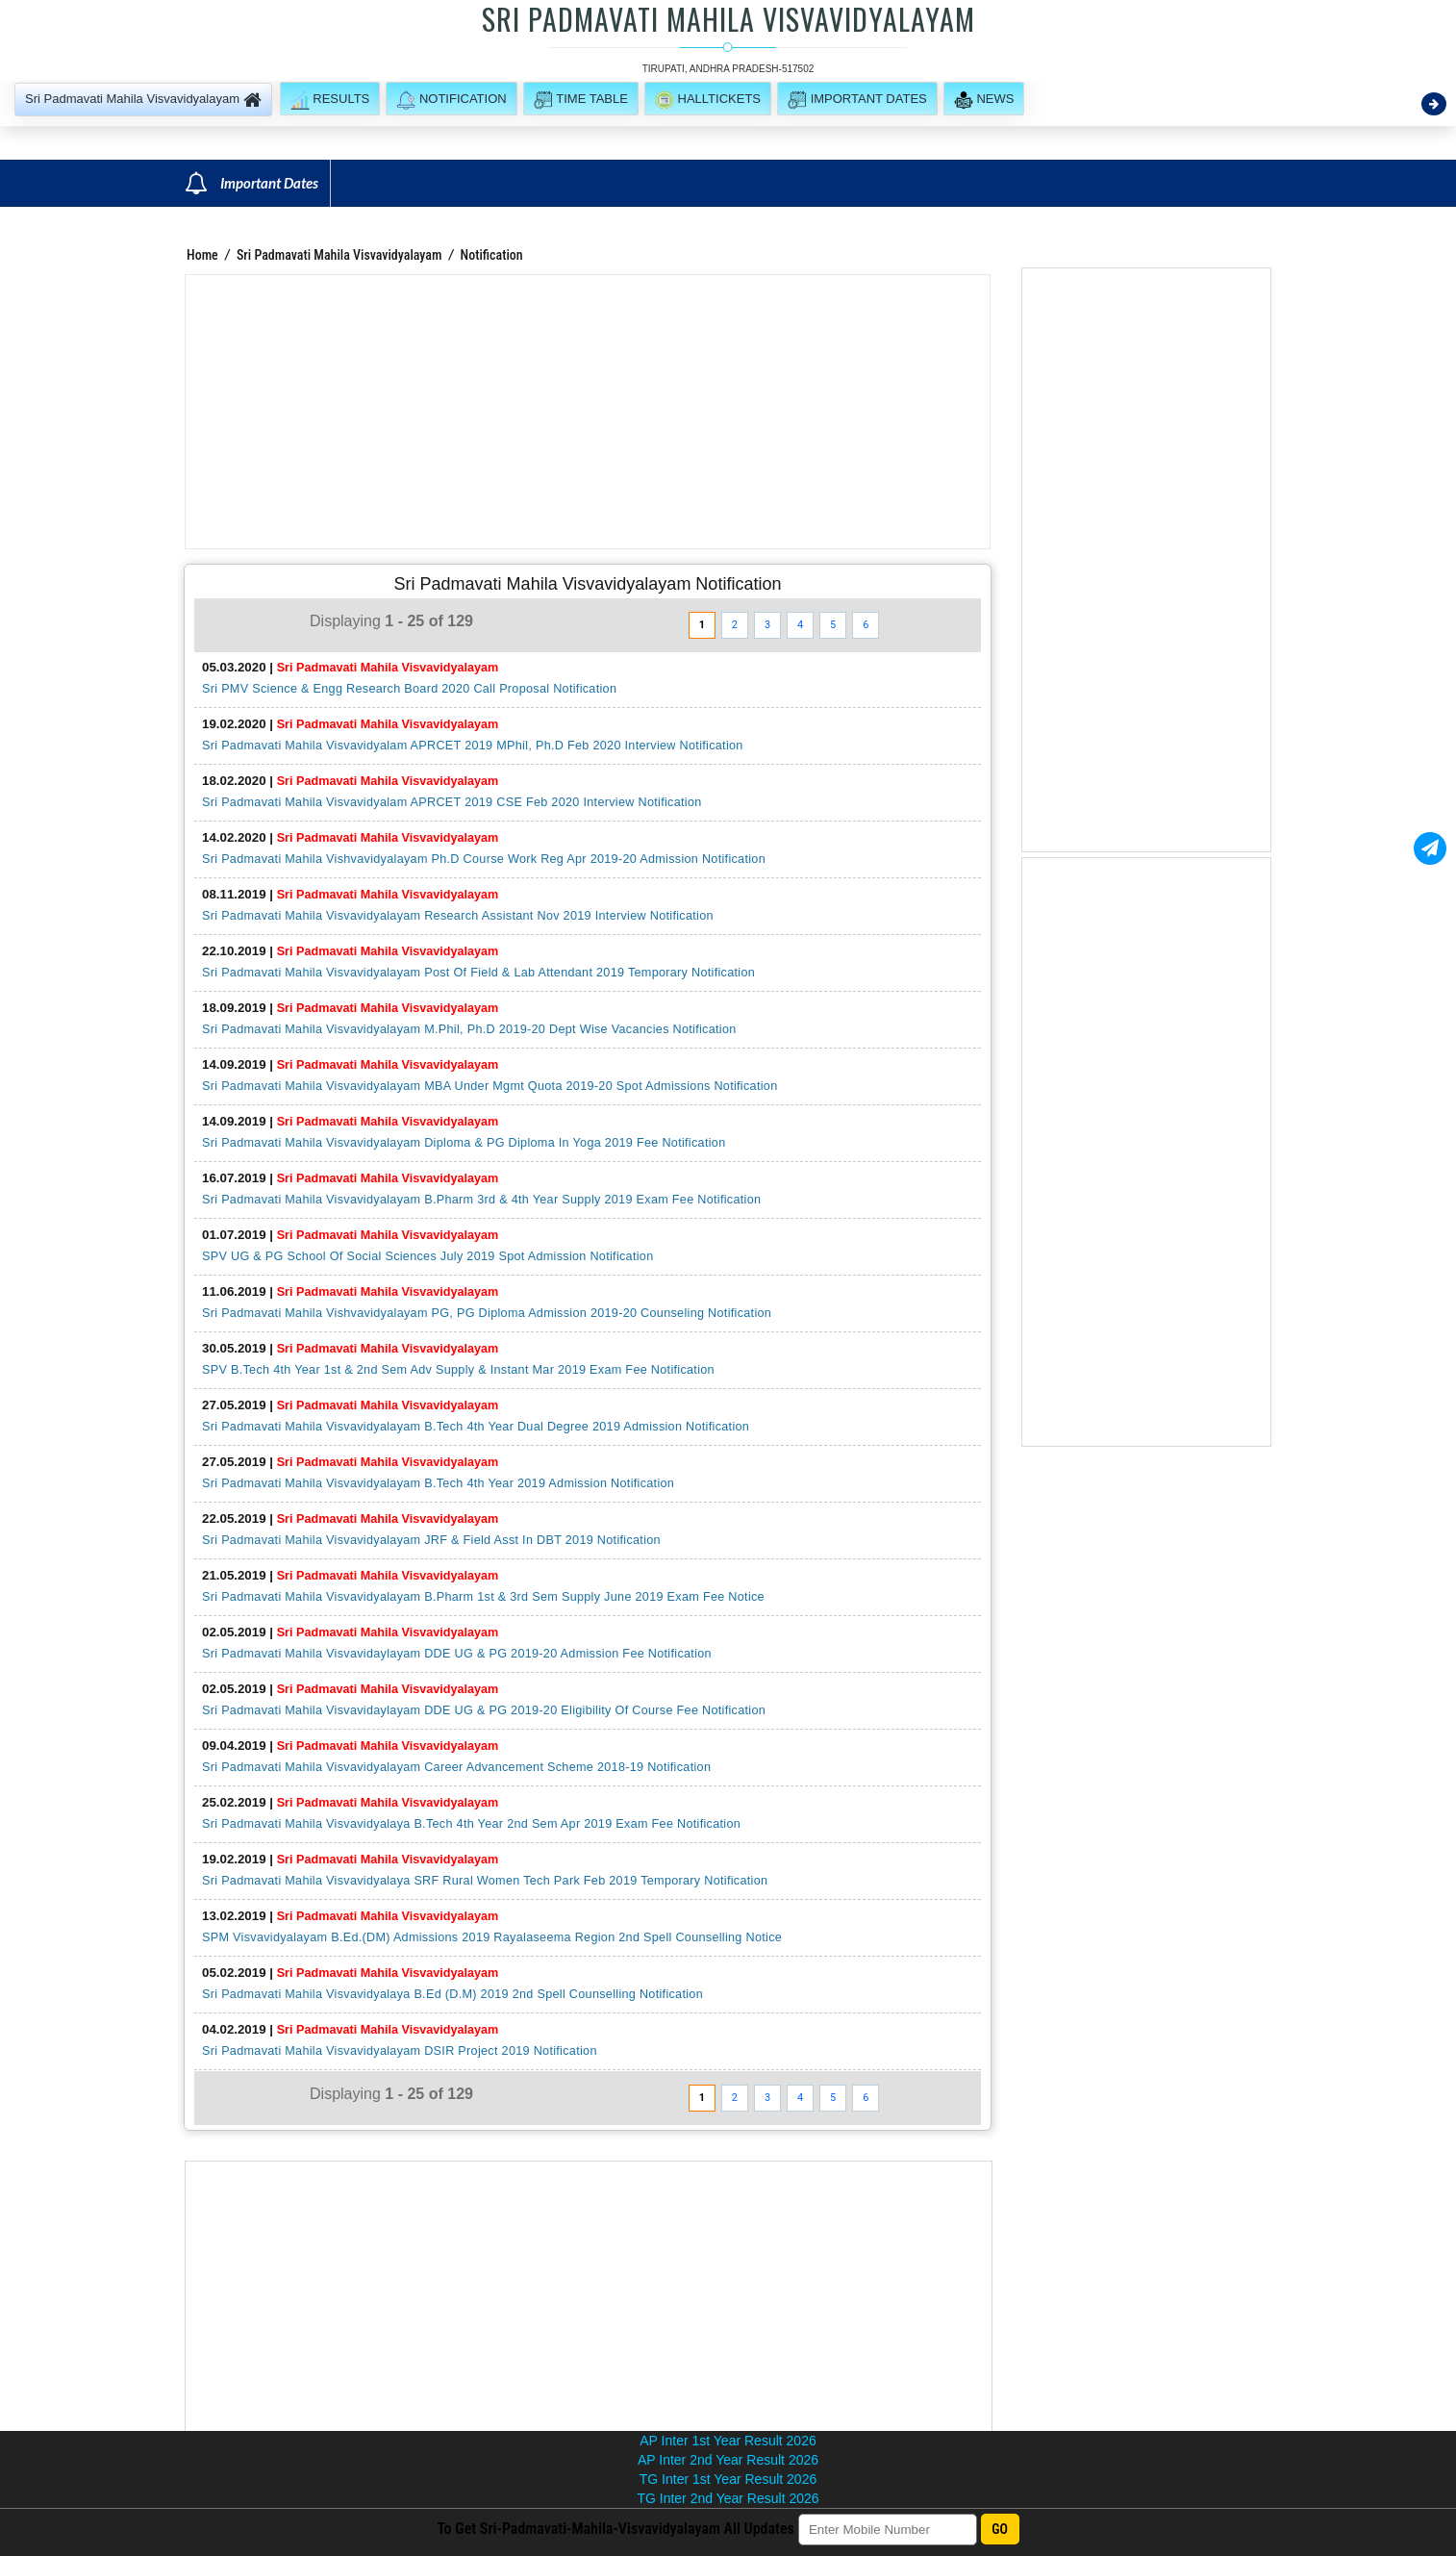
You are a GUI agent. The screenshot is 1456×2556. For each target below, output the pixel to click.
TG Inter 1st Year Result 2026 (728, 2479)
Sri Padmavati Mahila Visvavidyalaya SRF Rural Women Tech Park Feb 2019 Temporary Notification (484, 1880)
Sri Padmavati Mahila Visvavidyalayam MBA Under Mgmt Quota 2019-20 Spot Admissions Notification (489, 1086)
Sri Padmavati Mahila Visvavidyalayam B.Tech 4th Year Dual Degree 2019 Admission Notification (475, 1426)
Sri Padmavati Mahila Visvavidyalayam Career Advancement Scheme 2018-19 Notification (456, 1767)
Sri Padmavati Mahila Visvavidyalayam (339, 255)
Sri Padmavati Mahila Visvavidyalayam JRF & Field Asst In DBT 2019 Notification (431, 1540)
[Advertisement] (588, 411)
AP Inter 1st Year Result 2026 (728, 2440)
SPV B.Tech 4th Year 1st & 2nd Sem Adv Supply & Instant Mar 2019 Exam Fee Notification (458, 1370)
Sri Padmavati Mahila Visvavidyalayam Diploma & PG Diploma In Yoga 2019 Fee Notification (463, 1143)
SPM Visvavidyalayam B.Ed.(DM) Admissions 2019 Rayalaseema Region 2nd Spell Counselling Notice (492, 1937)
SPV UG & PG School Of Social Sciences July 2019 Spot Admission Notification (428, 1256)
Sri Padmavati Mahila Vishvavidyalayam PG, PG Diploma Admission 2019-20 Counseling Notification (486, 1313)
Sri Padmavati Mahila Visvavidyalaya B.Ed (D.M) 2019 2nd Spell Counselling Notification (452, 1994)
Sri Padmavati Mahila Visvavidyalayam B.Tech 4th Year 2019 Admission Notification (438, 1483)
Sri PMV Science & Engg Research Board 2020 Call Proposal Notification (409, 689)
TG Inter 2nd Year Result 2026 (727, 2498)
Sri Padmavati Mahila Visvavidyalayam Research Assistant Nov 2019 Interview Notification (458, 916)
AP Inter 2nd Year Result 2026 (728, 2459)
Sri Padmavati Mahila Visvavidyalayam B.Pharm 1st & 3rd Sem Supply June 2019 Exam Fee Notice (483, 1597)
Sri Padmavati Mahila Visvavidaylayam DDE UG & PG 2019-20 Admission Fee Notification (457, 1653)
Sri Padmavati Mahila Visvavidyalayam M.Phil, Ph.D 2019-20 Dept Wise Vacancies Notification (469, 1029)
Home (202, 255)
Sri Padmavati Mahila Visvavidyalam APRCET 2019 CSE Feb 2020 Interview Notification (452, 802)
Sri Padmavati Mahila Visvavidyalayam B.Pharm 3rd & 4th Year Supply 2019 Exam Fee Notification (481, 1199)
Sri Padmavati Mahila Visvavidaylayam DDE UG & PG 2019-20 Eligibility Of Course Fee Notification (484, 1710)
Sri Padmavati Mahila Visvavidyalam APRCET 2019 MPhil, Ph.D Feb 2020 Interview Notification (472, 745)
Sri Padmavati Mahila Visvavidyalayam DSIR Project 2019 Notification (399, 2051)
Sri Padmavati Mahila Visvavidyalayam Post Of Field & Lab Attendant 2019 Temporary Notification (478, 972)
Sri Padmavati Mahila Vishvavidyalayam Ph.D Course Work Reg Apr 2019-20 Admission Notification (484, 859)
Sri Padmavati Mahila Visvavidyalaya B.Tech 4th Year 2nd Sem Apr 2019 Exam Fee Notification (471, 1824)
